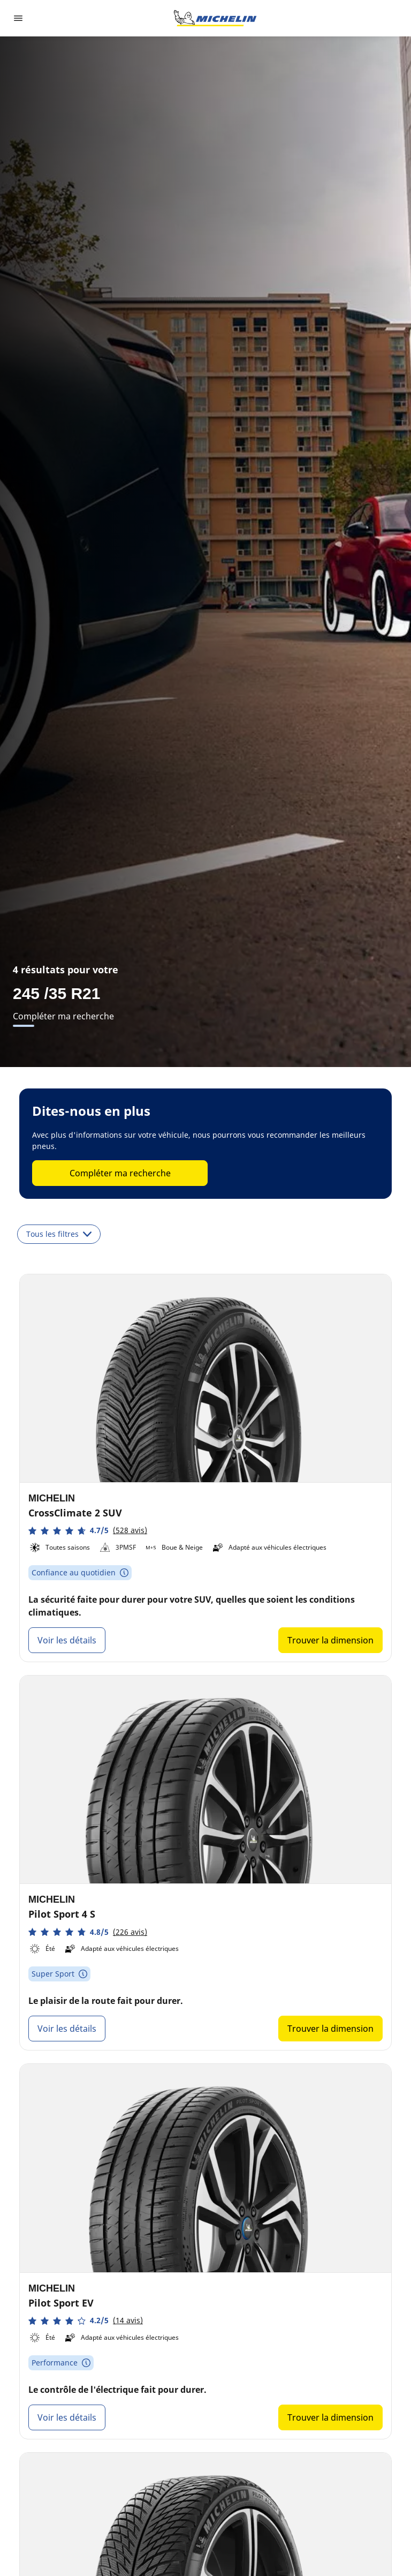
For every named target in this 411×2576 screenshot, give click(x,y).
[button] (87, 1531)
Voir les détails (66, 1640)
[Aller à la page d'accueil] (215, 18)
